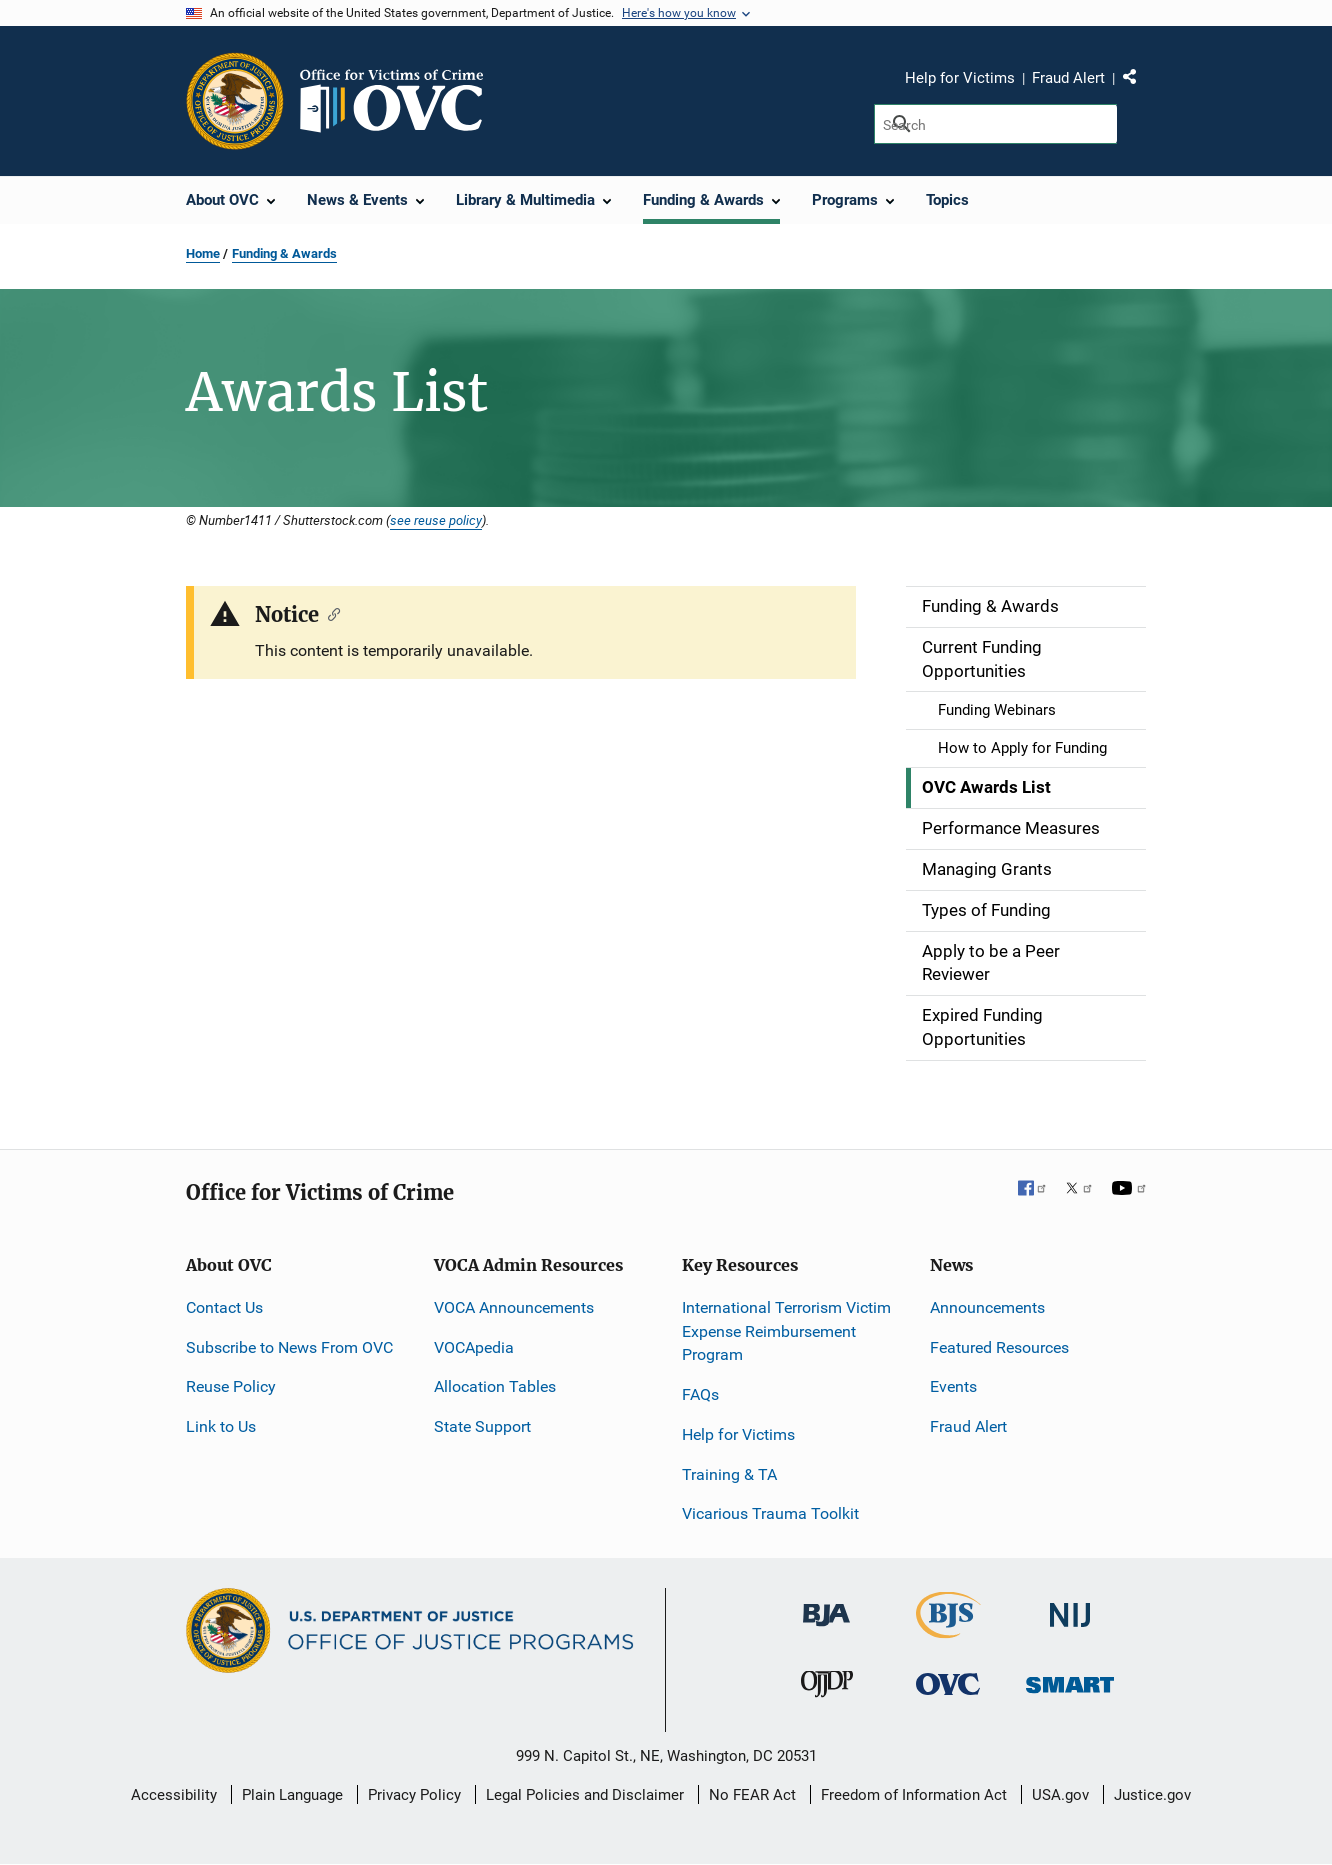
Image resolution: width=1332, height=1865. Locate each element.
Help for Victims (960, 78)
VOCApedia (474, 1347)
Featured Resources (999, 1347)
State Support (482, 1426)
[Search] (995, 124)
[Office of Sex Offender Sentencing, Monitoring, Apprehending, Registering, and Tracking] (1070, 1678)
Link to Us (221, 1426)
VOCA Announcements (514, 1307)
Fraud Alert (1068, 78)
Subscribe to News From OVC (289, 1347)
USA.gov (1060, 1795)
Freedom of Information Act (914, 1795)
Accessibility (174, 1795)
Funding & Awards (284, 253)
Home (203, 253)
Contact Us (224, 1307)
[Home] (400, 101)
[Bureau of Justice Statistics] (948, 1629)
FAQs (700, 1394)
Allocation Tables (495, 1386)
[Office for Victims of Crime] (948, 1682)
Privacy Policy (414, 1795)
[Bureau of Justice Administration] (826, 1605)
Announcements (987, 1307)
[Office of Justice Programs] (235, 101)
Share (1137, 81)
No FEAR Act (752, 1795)
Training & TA (729, 1474)
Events (953, 1386)
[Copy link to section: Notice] (329, 613)
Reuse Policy (231, 1386)
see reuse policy (436, 520)
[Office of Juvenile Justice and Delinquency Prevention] (827, 1687)
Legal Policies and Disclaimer (585, 1795)
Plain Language (292, 1795)
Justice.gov (1152, 1795)
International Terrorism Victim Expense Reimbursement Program (786, 1331)
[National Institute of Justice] (1070, 1606)
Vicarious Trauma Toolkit (770, 1513)
